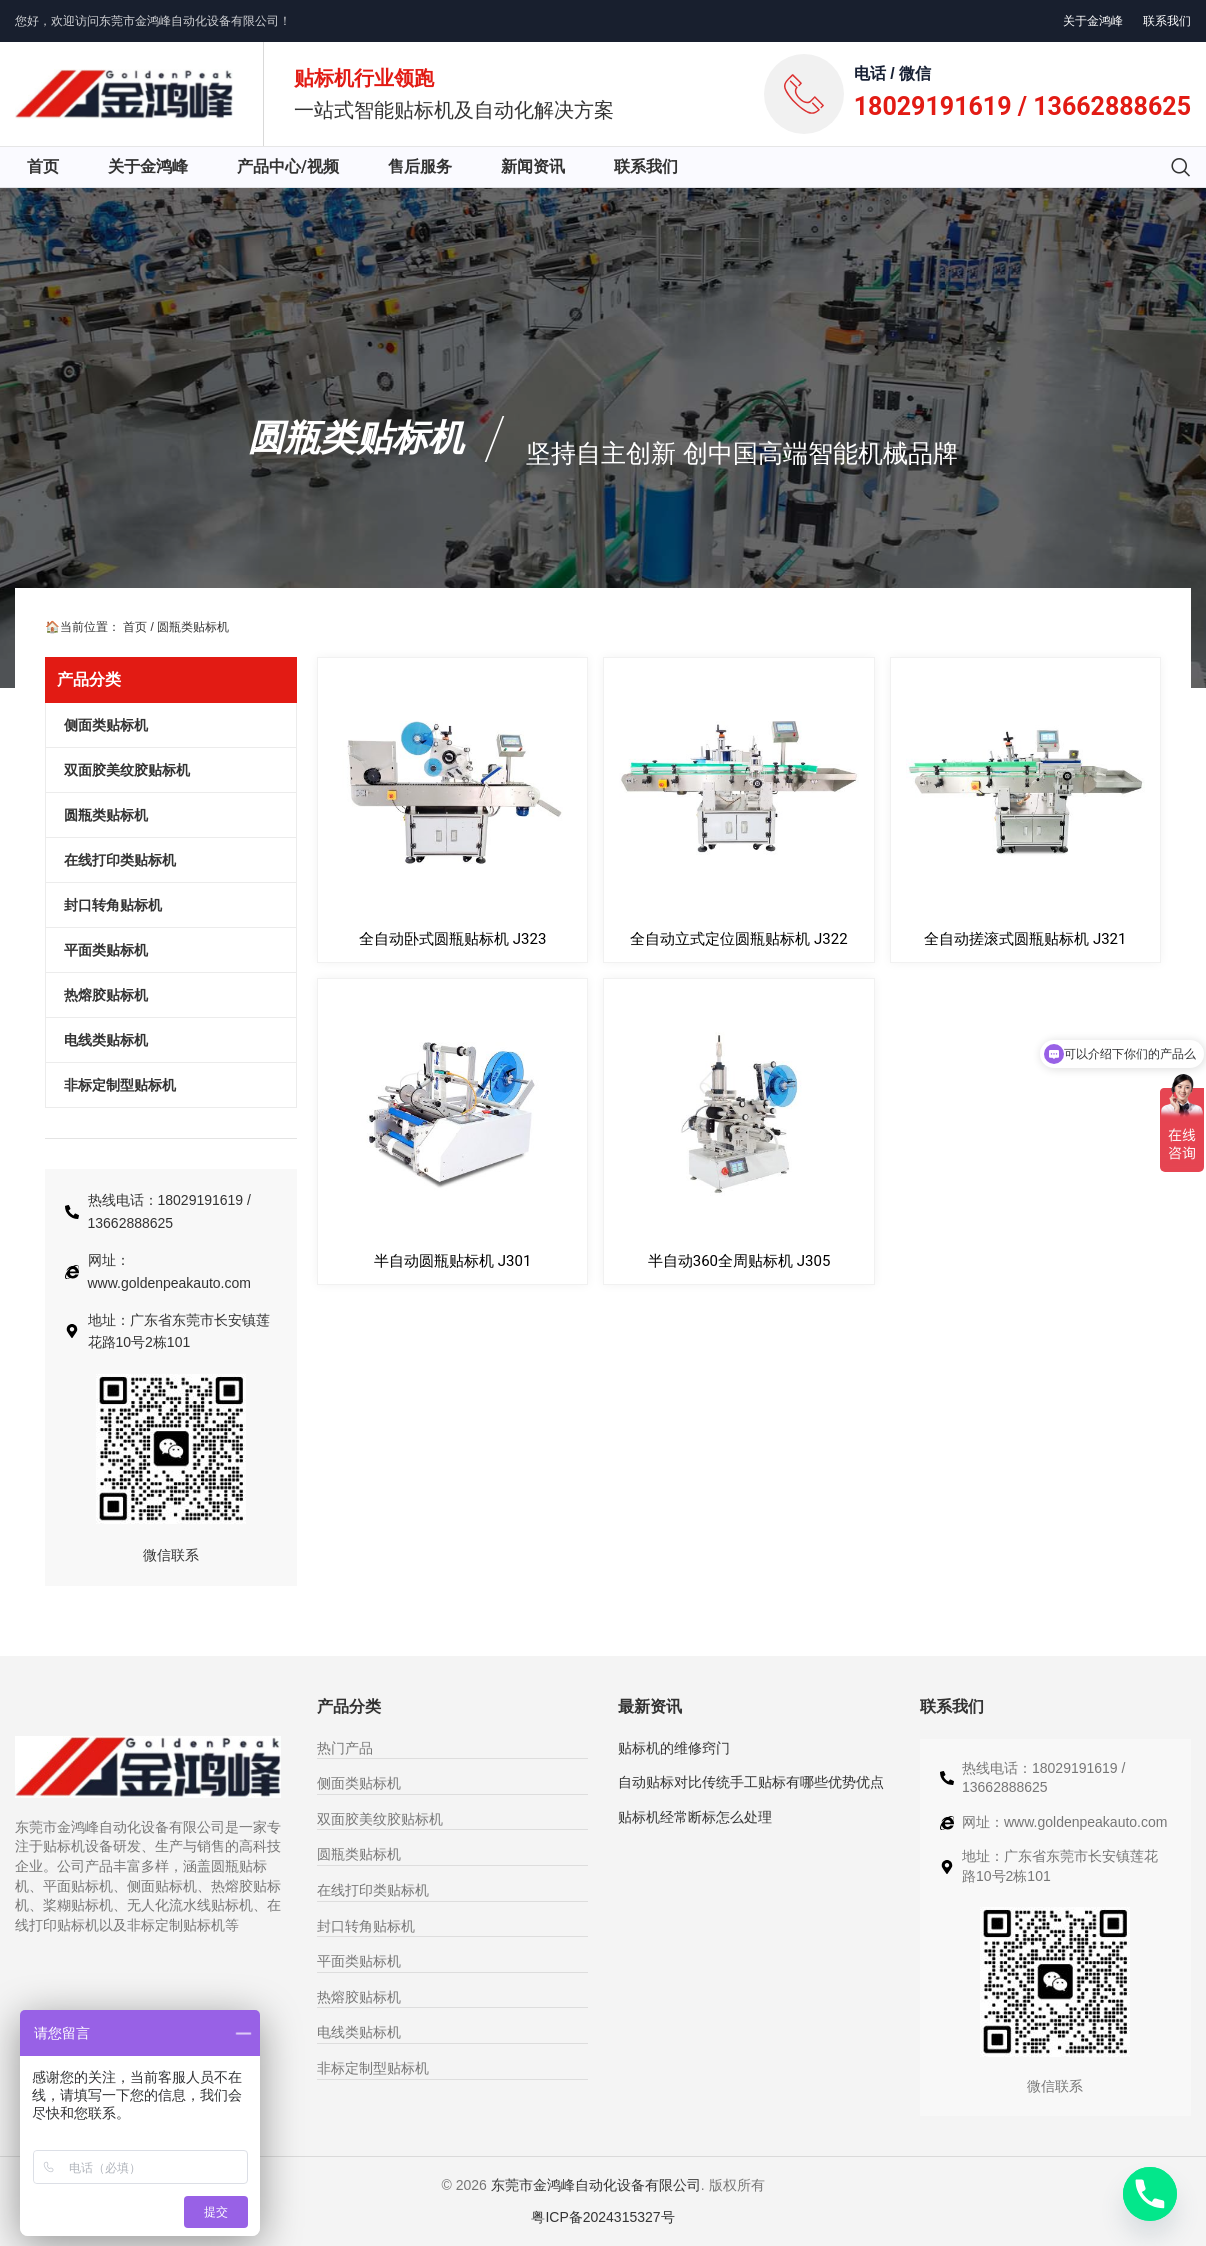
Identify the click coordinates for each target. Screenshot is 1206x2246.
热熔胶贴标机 (359, 1997)
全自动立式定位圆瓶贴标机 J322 (738, 939)
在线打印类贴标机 (373, 1890)
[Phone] (1150, 2194)
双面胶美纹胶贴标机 (380, 1819)
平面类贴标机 (359, 1961)
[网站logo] (124, 93)
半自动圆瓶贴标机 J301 (452, 1261)
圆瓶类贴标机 (356, 438)
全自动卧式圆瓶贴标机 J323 (452, 939)
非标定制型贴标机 (373, 2068)
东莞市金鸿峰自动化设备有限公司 (596, 2185)
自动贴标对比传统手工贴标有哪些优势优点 (751, 1782)
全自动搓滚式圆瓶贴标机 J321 (1025, 939)
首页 (135, 627)
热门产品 (345, 1748)
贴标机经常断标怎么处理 (695, 1817)
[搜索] (1181, 167)
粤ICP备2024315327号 (602, 2217)
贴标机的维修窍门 (674, 1748)
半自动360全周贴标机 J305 (739, 1261)
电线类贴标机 (359, 2032)
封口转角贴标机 (366, 1926)
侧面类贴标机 (359, 1783)
